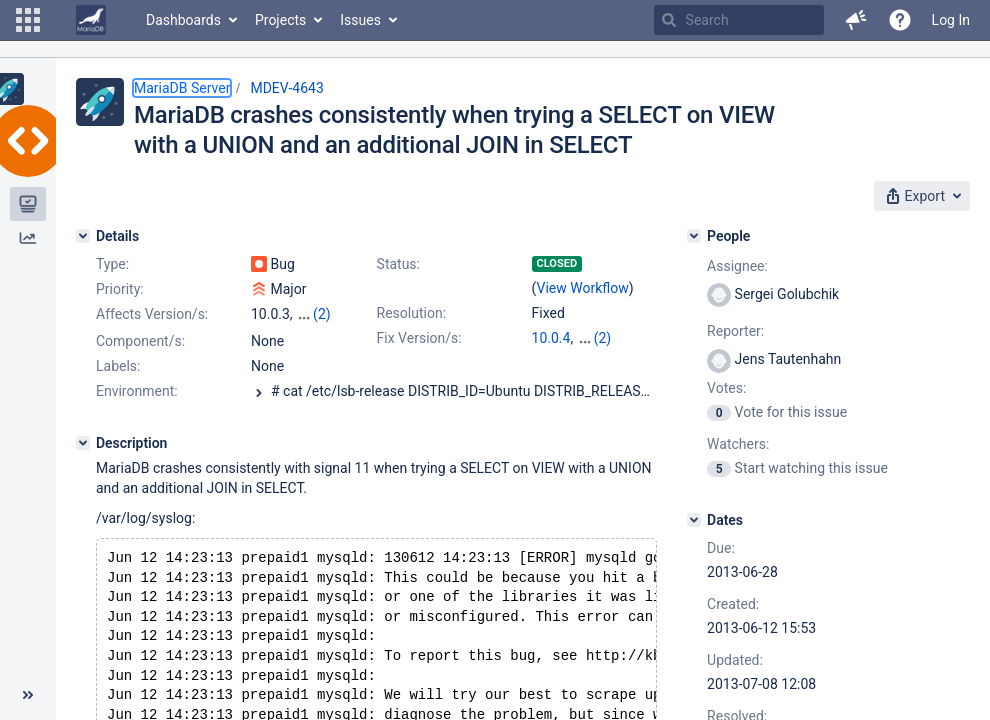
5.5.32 (596, 338)
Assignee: (737, 266)
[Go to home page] (91, 20)
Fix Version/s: (419, 338)
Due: (721, 548)
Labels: (118, 384)
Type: (112, 264)
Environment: (137, 409)
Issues (360, 20)
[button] (28, 20)
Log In (951, 20)
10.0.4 (551, 338)
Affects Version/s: (152, 314)
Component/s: (140, 359)
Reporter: (735, 331)
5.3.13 (551, 358)
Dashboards (183, 20)
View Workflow (583, 288)
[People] (694, 236)
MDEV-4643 (286, 88)
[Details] (83, 236)
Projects (280, 20)
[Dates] (694, 520)
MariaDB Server (182, 88)
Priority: (120, 289)
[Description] (83, 461)
